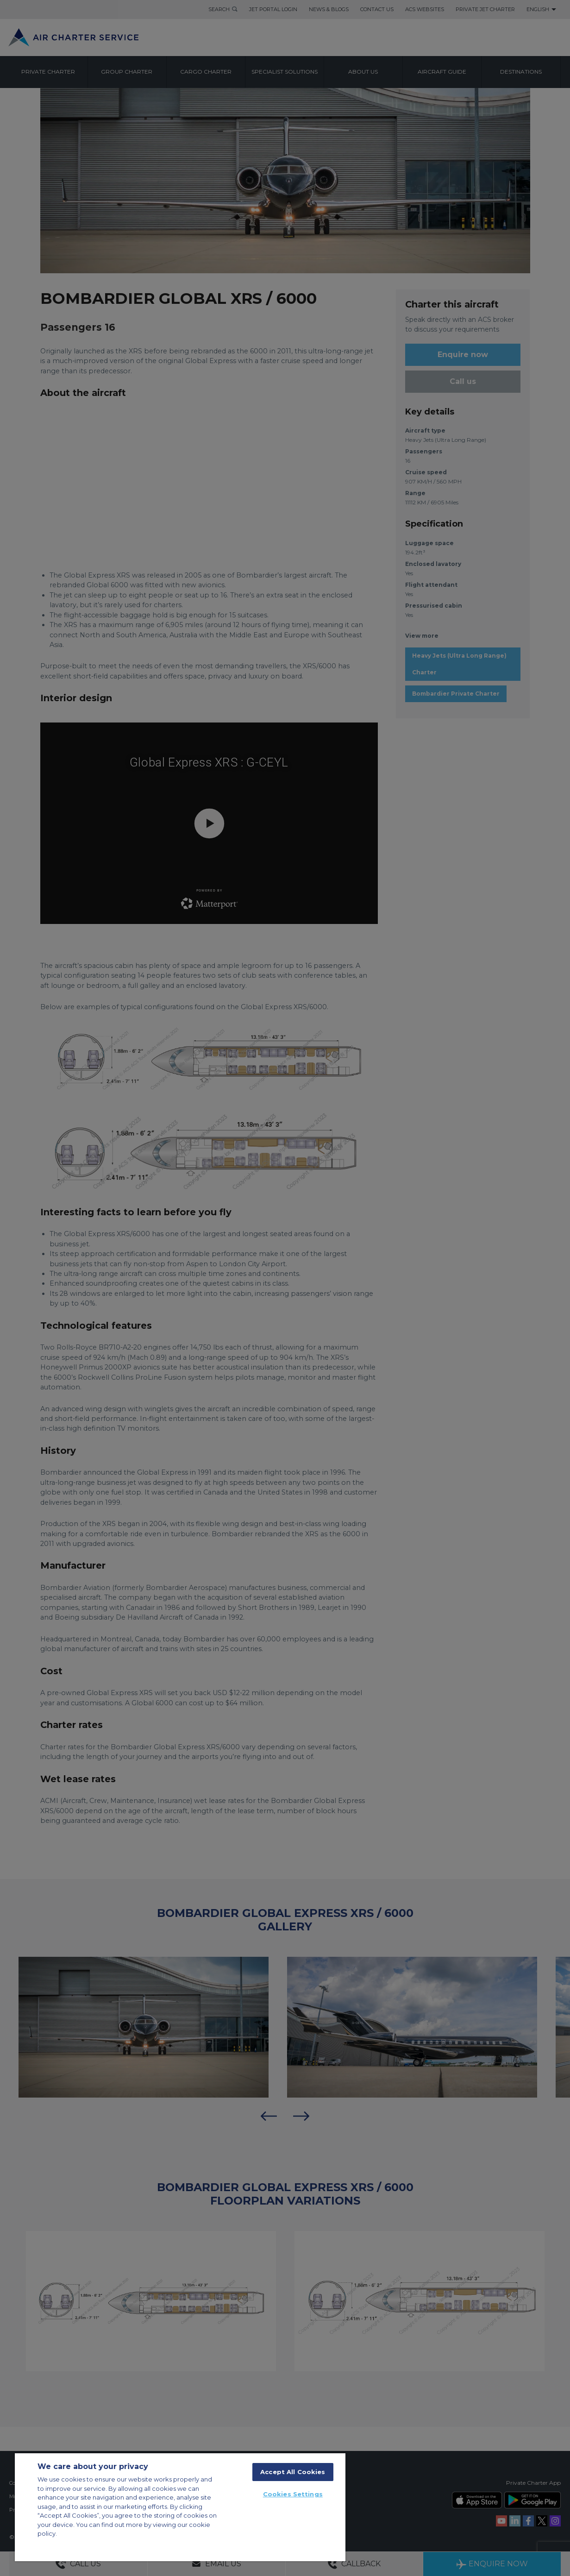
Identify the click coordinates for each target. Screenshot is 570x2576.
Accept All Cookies (292, 2471)
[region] (180, 2507)
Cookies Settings (293, 2494)
